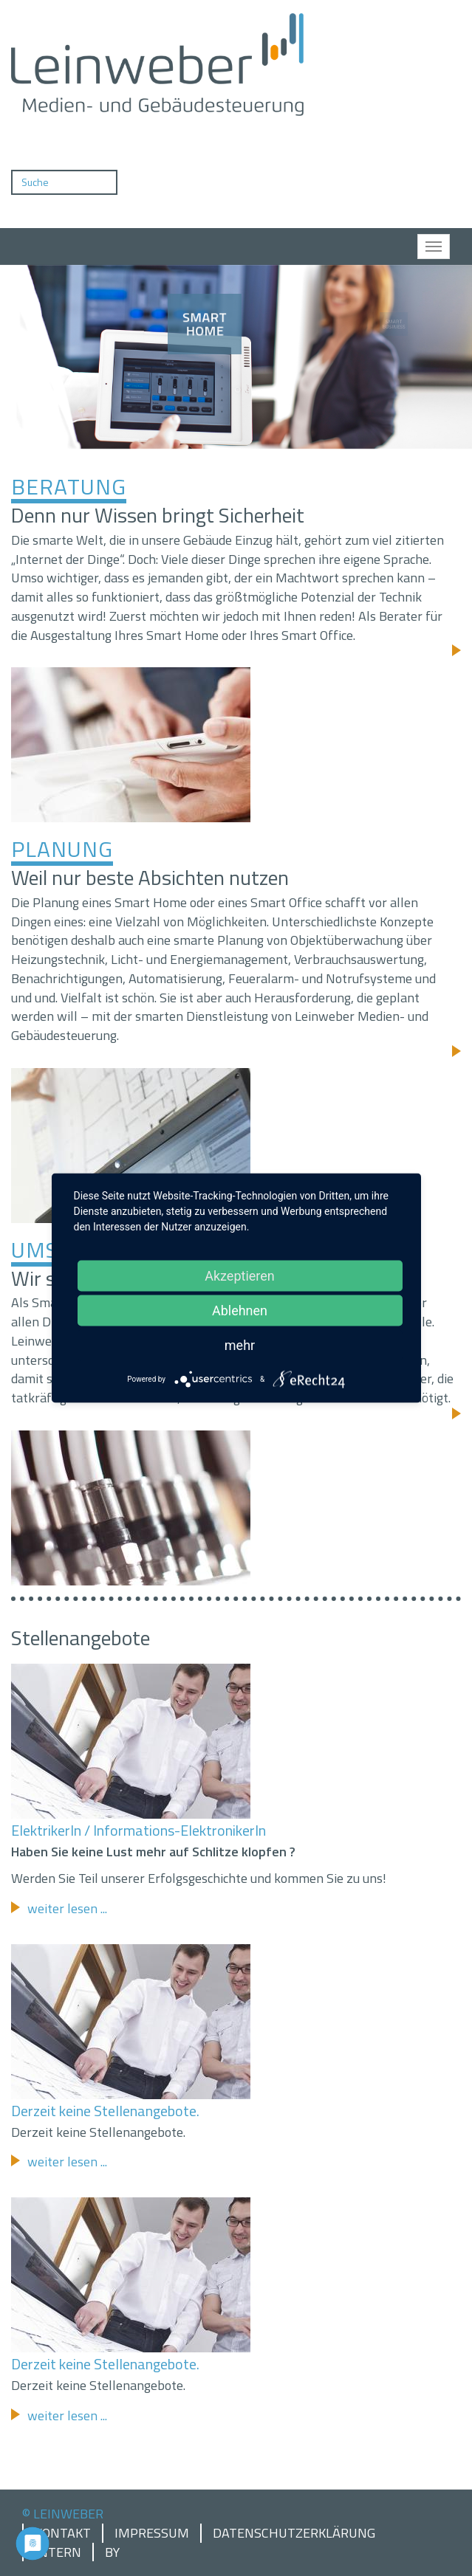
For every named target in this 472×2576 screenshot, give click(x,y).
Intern (58, 2552)
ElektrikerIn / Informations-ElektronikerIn (138, 1830)
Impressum (151, 2533)
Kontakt (63, 2533)
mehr (240, 1345)
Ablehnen (239, 1310)
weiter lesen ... (67, 1908)
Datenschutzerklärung (294, 2533)
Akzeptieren (240, 1276)
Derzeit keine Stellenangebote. (105, 2110)
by (112, 2552)
